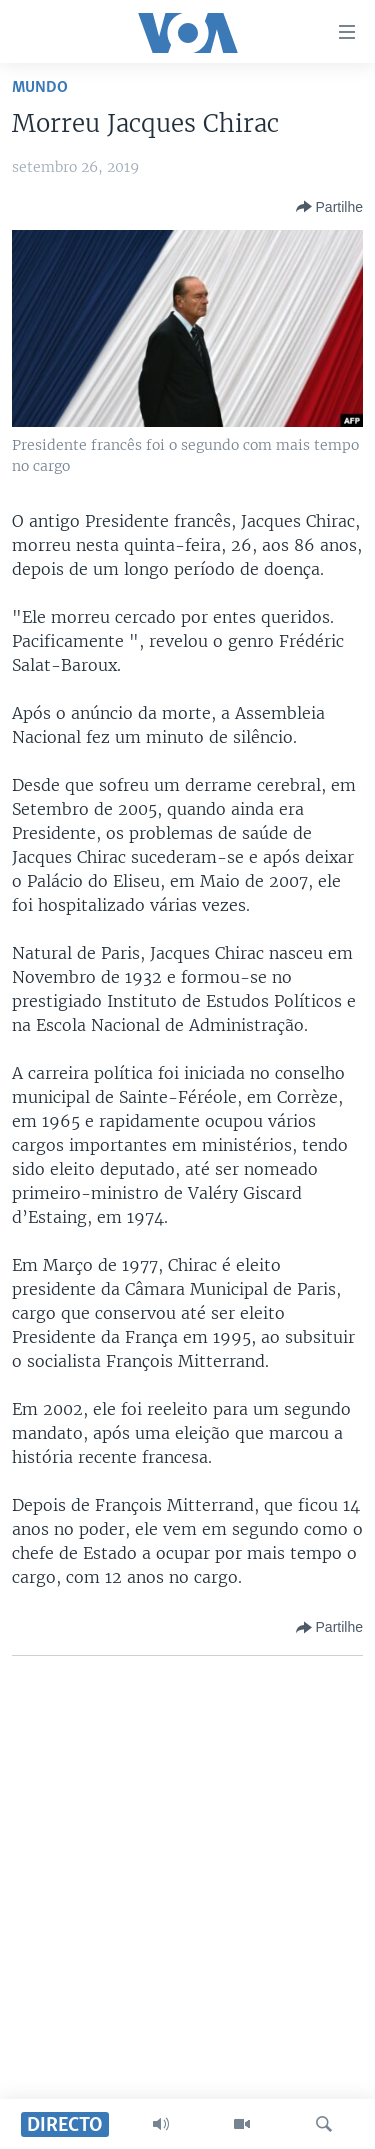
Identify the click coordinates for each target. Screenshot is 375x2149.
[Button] (329, 207)
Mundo (40, 87)
